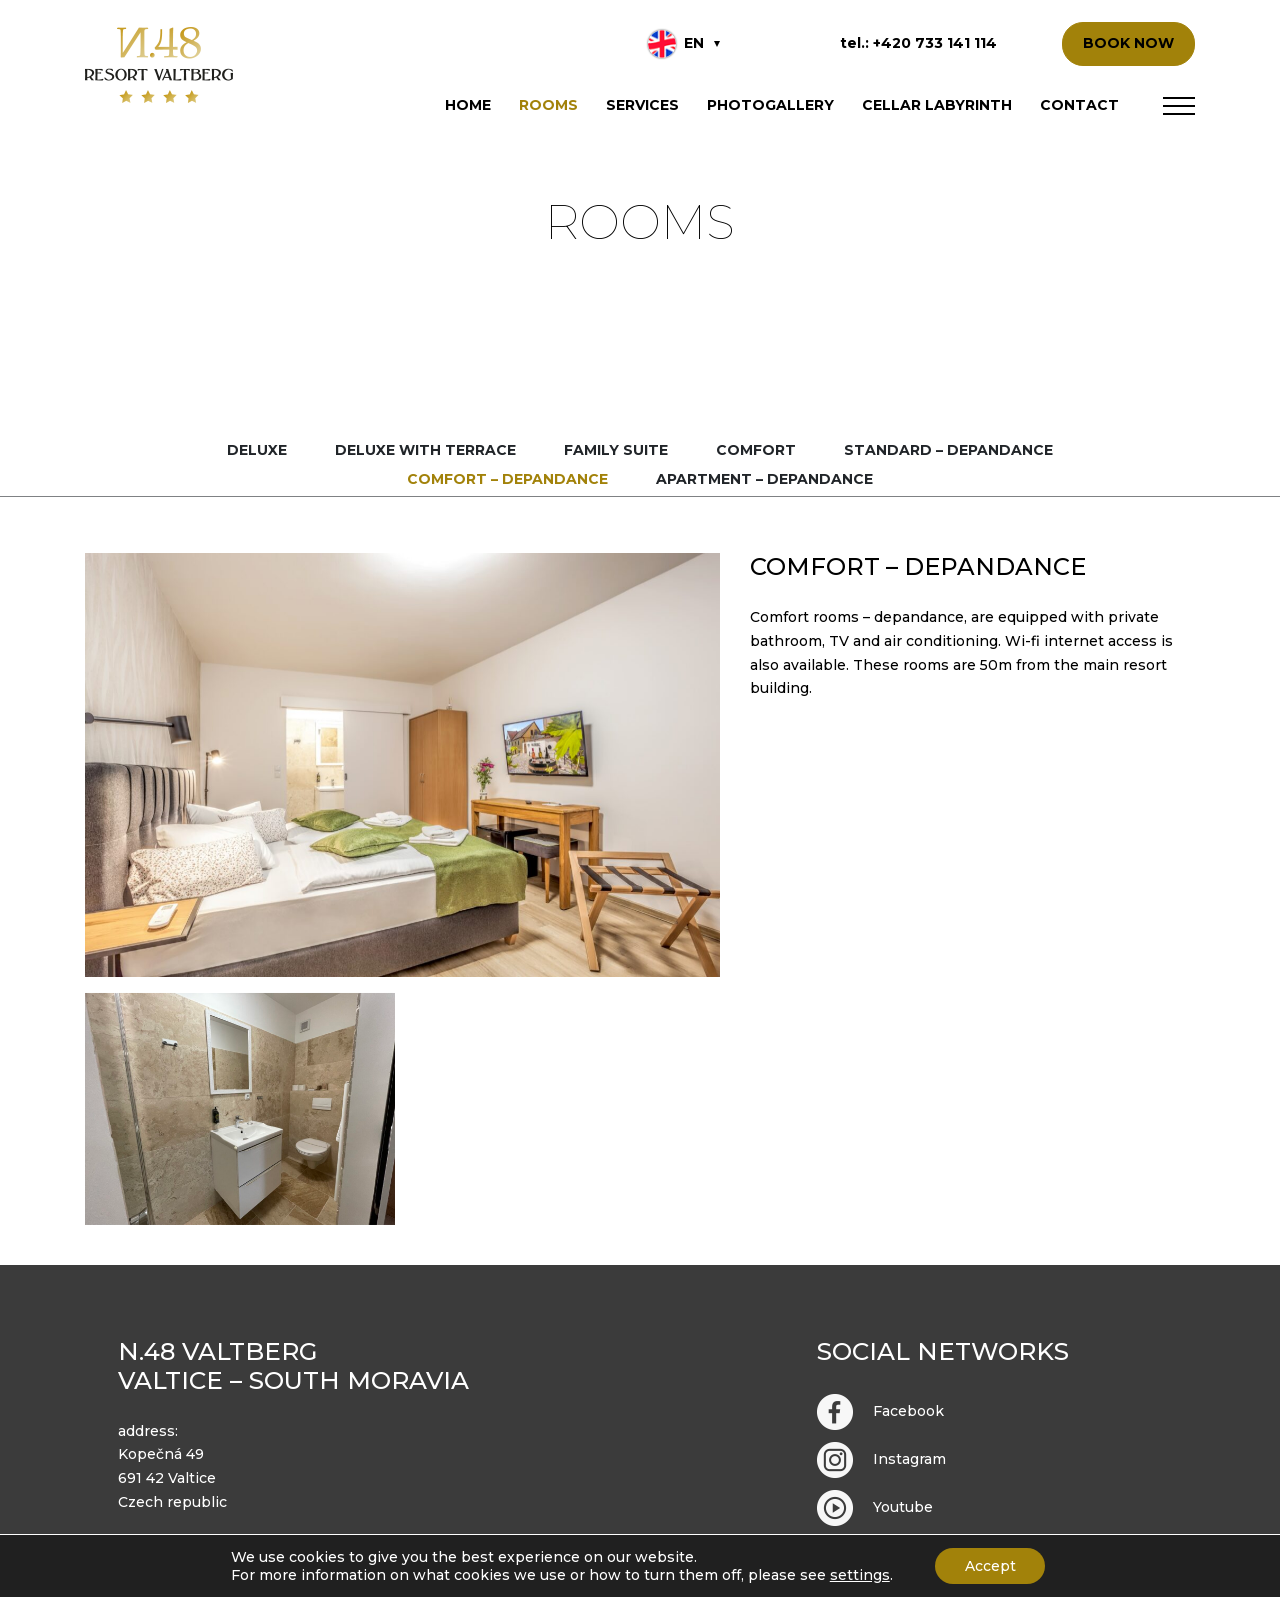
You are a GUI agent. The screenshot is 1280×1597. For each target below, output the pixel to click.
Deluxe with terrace (425, 450)
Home (468, 105)
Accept (990, 1566)
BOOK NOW (1128, 43)
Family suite (616, 450)
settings (859, 1575)
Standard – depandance (948, 450)
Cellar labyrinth (937, 105)
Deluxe (257, 450)
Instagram (881, 1460)
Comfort (756, 450)
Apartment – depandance (764, 479)
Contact (1079, 105)
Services (642, 105)
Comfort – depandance (507, 479)
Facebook (880, 1412)
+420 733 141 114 (935, 43)
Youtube (875, 1508)
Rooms (548, 105)
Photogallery (770, 105)
